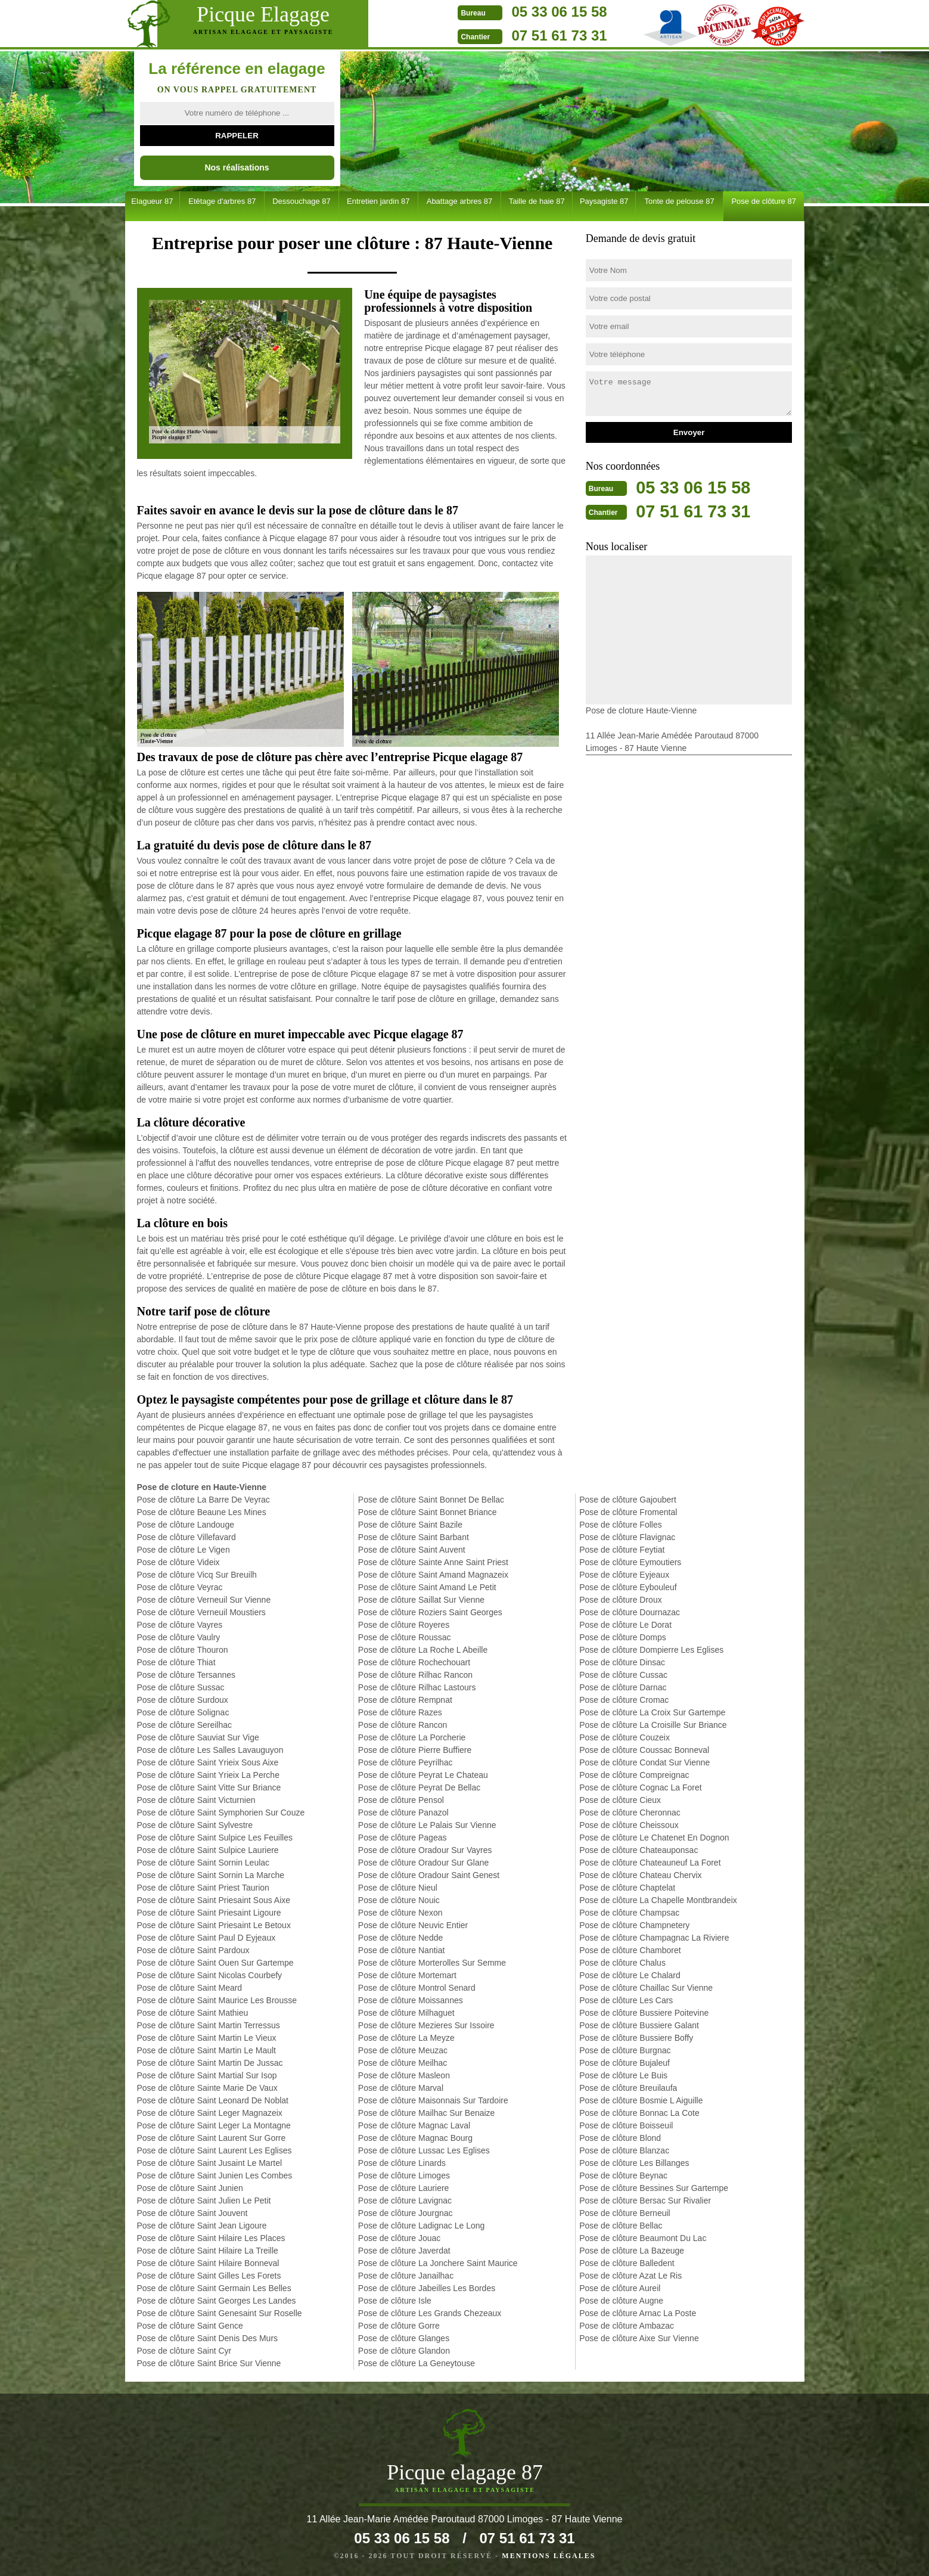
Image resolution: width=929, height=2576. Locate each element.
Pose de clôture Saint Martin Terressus (208, 2025)
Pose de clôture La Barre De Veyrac (203, 1499)
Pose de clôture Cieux (620, 1800)
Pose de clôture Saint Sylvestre (195, 1825)
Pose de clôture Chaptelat (627, 1887)
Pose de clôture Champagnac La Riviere (654, 1937)
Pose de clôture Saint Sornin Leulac (203, 1862)
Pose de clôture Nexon (400, 1912)
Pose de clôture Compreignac (634, 1775)
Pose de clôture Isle (394, 2300)
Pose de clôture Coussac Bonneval (644, 1750)
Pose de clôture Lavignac (405, 2200)
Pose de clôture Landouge (185, 1524)
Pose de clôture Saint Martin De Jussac (210, 2063)
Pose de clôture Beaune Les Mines (201, 1512)
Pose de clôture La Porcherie (412, 1737)
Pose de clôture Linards (402, 2163)
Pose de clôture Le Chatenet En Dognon (654, 1837)
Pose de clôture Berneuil (624, 2213)
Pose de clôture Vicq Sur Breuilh (197, 1574)
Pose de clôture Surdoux (182, 1700)
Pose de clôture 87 (763, 201)
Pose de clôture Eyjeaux (624, 1574)
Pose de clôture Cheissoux (629, 1825)
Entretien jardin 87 (378, 201)
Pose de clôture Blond (620, 2138)
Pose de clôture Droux (620, 1599)
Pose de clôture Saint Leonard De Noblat (213, 2100)
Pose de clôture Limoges (404, 2175)
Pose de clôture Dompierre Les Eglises (651, 1650)
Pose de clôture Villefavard (186, 1537)
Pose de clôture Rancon (402, 1725)
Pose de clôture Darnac (622, 1687)
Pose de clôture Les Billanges (634, 2163)
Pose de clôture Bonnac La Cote (639, 2113)
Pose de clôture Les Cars (626, 2000)
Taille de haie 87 (537, 201)
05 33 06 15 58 (531, 12)
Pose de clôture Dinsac (622, 1662)
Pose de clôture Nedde (400, 1937)
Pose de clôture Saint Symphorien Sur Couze (221, 1812)
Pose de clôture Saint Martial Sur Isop (207, 2075)
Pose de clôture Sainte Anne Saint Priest (433, 1562)
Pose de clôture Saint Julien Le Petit (204, 2200)
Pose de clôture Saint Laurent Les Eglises (214, 2150)
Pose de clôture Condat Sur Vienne (644, 1762)
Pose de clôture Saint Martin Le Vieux (206, 2038)
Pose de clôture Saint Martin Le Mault (206, 2050)
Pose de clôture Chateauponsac (638, 1850)
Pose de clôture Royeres (403, 1625)
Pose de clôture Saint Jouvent (192, 2213)
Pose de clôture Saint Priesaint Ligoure (209, 1912)
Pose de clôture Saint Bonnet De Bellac (431, 1499)
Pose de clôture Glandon (404, 2350)
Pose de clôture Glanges (403, 2338)
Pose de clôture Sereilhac (184, 1725)
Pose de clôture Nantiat (401, 1950)
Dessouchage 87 (301, 201)
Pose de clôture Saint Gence (190, 2325)
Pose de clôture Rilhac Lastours (417, 1687)
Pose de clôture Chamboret (630, 1950)
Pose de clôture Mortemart (407, 1975)
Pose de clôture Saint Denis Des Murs (207, 2338)
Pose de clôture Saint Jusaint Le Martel (209, 2163)
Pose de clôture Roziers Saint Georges (430, 1612)
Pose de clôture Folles (620, 1524)
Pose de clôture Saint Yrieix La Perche (208, 1775)
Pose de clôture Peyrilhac (405, 1762)
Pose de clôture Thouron (182, 1650)
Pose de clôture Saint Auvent (411, 1549)
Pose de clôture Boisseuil (626, 2125)
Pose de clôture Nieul (397, 1887)
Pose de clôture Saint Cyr (184, 2350)
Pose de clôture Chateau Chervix (640, 1875)
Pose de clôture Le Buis (623, 2075)
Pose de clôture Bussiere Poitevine (644, 2013)
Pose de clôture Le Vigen (183, 1549)
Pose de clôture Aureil (619, 2288)
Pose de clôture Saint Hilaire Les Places (211, 2238)
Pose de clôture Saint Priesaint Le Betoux (214, 1925)
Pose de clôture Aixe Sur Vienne (639, 2338)
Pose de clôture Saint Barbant (413, 1537)
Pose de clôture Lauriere (403, 2188)
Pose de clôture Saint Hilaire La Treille (207, 2250)
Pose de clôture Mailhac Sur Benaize (426, 2113)
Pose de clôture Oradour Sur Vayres (425, 1850)
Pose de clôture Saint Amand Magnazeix (433, 1574)
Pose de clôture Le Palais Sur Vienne (427, 1825)
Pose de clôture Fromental (628, 1512)
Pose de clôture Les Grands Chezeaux (429, 2313)
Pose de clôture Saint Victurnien (196, 1800)
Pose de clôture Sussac (181, 1687)
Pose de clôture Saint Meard (190, 1987)
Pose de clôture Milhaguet (406, 2013)
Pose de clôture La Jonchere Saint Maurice (438, 2263)
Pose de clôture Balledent (627, 2263)
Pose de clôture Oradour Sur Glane (423, 1862)
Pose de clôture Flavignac (627, 1537)
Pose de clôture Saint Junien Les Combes (215, 2175)
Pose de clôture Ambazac (626, 2325)
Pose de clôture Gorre (399, 2325)
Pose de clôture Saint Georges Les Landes (216, 2300)
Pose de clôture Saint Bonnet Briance (427, 1512)
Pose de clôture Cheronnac (630, 1812)
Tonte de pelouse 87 (679, 201)
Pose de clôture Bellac (620, 2225)
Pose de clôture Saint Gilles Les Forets (209, 2275)
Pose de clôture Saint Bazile (410, 1524)
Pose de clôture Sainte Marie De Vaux (207, 2088)
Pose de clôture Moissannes (410, 2000)
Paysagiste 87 (604, 201)
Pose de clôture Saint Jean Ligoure (202, 2225)
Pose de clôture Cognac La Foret (640, 1787)
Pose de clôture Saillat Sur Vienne (421, 1599)
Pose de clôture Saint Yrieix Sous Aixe (208, 1762)
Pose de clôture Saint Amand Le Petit (427, 1587)
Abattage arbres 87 (460, 201)
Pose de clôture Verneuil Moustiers (201, 1612)
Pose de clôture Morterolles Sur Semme (432, 1962)
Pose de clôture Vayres (180, 1625)
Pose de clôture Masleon (404, 2075)
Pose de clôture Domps (622, 1637)
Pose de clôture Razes (400, 1712)
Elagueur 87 (152, 201)
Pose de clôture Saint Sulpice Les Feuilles (215, 1837)
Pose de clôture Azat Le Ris (630, 2275)
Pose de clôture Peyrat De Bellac (419, 1787)
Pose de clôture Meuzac (403, 2050)
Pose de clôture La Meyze (406, 2038)
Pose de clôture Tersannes (186, 1675)
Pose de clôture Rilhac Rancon (415, 1675)
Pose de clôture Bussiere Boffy (636, 2038)
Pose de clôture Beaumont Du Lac (642, 2238)
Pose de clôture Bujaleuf (624, 2063)
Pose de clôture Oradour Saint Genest (428, 1875)
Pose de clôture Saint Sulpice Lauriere (208, 1850)
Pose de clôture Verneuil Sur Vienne (204, 1599)
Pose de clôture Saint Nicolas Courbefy (209, 1975)
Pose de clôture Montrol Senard (417, 1987)
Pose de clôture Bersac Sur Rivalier (645, 2200)
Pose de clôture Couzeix (624, 1737)
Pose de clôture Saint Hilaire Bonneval (208, 2263)
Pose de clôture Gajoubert (627, 1499)
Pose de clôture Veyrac (180, 1587)
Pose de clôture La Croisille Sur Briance (652, 1725)
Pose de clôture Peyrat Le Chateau (423, 1775)
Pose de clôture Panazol (403, 1812)
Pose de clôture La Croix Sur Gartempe (652, 1712)
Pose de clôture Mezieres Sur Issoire (426, 2025)
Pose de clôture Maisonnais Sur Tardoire (433, 2100)
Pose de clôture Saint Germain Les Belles (214, 2288)
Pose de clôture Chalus (622, 1962)
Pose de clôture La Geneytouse (416, 2363)
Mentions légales (548, 2556)
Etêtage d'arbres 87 (222, 201)
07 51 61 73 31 (531, 35)
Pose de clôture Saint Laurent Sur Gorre (211, 2138)
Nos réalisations (236, 167)
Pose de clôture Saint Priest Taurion (203, 1887)
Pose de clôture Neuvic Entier (413, 1925)
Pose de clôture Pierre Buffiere (414, 1750)
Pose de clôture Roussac (404, 1637)
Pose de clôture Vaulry (178, 1637)
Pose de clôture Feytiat (621, 1549)
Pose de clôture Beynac (623, 2175)
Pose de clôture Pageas (402, 1837)
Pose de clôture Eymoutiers (630, 1562)
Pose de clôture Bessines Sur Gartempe (653, 2188)
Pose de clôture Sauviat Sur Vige (198, 1737)
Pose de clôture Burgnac (624, 2050)
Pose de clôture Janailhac (405, 2275)
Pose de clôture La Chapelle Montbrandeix (658, 1900)
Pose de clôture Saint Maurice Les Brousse (217, 2000)
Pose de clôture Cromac (624, 1700)
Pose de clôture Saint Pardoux (193, 1950)
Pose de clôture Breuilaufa (628, 2088)
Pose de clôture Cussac (623, 1675)
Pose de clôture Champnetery (634, 1925)
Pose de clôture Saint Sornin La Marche (210, 1875)
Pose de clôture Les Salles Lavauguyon (210, 1750)
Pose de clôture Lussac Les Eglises (424, 2150)
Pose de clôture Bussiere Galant (639, 2025)
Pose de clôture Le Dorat (625, 1625)
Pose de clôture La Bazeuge (631, 2250)
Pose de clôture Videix (178, 1562)
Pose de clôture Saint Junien (190, 2188)
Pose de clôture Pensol (401, 1800)
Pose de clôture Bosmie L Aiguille (641, 2100)
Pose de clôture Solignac (183, 1712)
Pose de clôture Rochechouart (414, 1662)
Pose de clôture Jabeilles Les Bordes (426, 2288)
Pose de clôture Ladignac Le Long (421, 2225)
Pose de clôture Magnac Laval (414, 2125)
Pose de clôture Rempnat (405, 1700)
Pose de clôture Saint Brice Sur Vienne (209, 2363)
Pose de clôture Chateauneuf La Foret (649, 1862)
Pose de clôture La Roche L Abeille (422, 1650)
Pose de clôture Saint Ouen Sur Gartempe (215, 1962)
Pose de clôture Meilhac (402, 2063)
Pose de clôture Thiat (176, 1662)
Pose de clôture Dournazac (629, 1612)
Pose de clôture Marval (400, 2088)
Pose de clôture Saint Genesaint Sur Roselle (219, 2313)
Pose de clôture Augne (621, 2300)
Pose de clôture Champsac (629, 1912)
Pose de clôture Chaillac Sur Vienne (646, 1987)
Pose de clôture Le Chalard (630, 1975)
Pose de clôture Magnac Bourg (415, 2138)
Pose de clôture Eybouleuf (627, 1587)
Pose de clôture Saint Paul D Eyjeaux (206, 1937)
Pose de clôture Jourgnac (405, 2213)
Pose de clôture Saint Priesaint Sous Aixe (214, 1900)
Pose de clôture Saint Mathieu (192, 2013)
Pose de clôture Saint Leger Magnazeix (209, 2113)
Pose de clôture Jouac (399, 2238)
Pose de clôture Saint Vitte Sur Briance (209, 1787)
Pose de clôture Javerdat (404, 2250)
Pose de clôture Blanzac (624, 2150)
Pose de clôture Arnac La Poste (637, 2313)
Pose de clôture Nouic (399, 1900)
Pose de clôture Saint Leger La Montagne (214, 2125)
